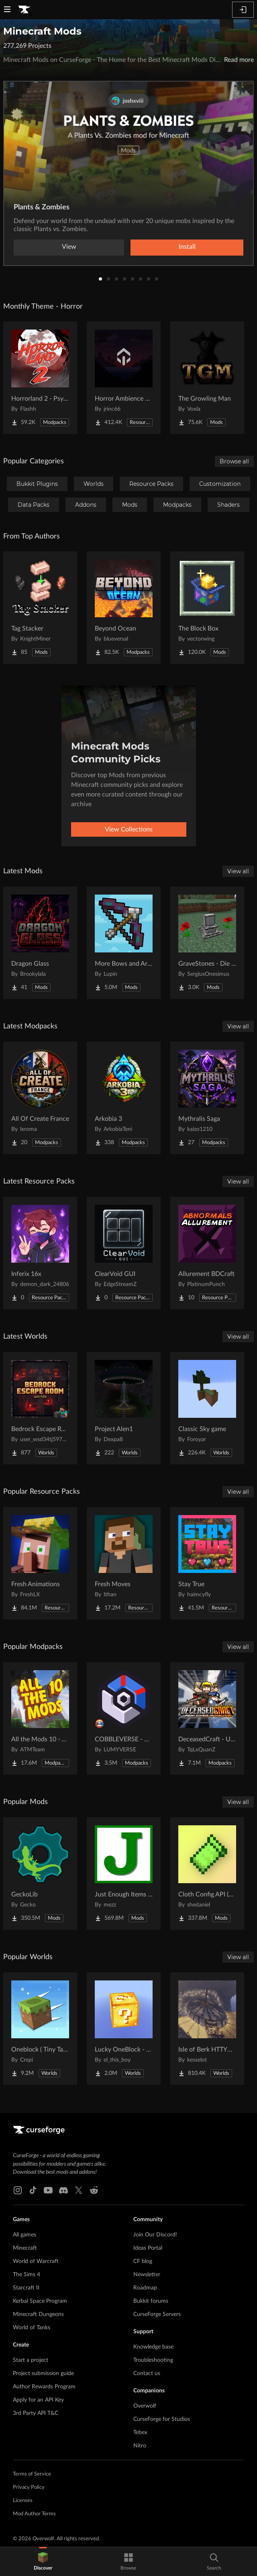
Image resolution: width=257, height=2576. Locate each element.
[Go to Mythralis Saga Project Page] (207, 1098)
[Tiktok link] (33, 2190)
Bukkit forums (150, 2301)
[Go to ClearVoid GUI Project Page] (124, 1253)
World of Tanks (31, 2327)
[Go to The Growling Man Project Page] (207, 377)
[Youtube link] (48, 2190)
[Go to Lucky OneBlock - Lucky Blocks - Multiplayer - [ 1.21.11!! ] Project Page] (124, 2028)
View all (238, 871)
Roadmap (145, 2288)
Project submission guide (43, 2373)
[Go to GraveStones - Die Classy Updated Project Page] (207, 943)
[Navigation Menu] (7, 10)
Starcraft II (26, 2288)
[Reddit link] (94, 2190)
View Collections (129, 829)
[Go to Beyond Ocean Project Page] (124, 607)
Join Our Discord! (155, 2235)
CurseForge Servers (157, 2314)
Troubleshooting (153, 2360)
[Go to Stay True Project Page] (207, 1563)
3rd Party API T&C (35, 2413)
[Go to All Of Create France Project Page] (40, 1098)
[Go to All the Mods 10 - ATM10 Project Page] (40, 1718)
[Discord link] (63, 2190)
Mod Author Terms (34, 2514)
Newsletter (146, 2274)
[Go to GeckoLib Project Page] (40, 1873)
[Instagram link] (17, 2190)
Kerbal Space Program (40, 2301)
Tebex (140, 2432)
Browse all (234, 461)
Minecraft (25, 2248)
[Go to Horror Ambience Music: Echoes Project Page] (124, 377)
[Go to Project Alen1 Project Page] (124, 1408)
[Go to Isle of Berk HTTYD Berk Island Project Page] (207, 2028)
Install (187, 247)
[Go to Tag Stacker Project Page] (40, 607)
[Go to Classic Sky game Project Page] (207, 1408)
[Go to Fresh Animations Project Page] (40, 1563)
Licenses (23, 2500)
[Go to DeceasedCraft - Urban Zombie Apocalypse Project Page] (207, 1718)
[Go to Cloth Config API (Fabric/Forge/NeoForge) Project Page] (207, 1873)
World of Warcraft (36, 2261)
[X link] (79, 2190)
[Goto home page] (24, 9)
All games (24, 2235)
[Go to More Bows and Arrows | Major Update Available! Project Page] (124, 943)
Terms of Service (32, 2474)
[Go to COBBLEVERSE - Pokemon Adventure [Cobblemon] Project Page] (124, 1718)
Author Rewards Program (44, 2387)
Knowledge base (153, 2347)
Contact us (146, 2373)
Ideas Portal (147, 2248)
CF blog (142, 2261)
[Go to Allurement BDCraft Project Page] (207, 1253)
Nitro (139, 2446)
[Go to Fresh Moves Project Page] (124, 1563)
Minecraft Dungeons (38, 2314)
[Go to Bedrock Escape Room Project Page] (40, 1408)
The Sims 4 (26, 2274)
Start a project (30, 2360)
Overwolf (144, 2406)
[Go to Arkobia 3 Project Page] (124, 1098)
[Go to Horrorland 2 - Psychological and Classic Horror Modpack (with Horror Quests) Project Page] (40, 377)
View (69, 247)
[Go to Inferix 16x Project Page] (40, 1253)
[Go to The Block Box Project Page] (207, 607)
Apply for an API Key (38, 2400)
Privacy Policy (29, 2487)
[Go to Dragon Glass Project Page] (40, 943)
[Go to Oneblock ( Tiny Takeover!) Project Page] (40, 2028)
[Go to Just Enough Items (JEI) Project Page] (124, 1873)
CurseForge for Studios (161, 2419)
